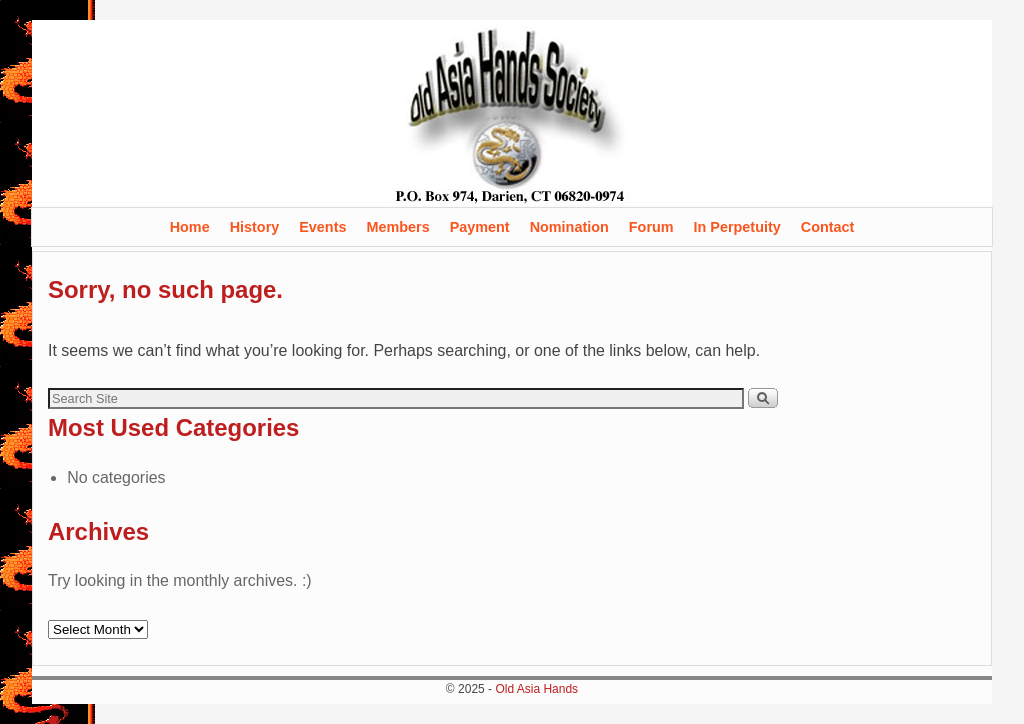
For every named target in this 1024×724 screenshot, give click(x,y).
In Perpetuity (737, 227)
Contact (828, 227)
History (255, 227)
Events (322, 227)
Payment (480, 227)
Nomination (569, 227)
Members (397, 227)
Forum (651, 227)
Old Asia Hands (536, 689)
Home (190, 227)
